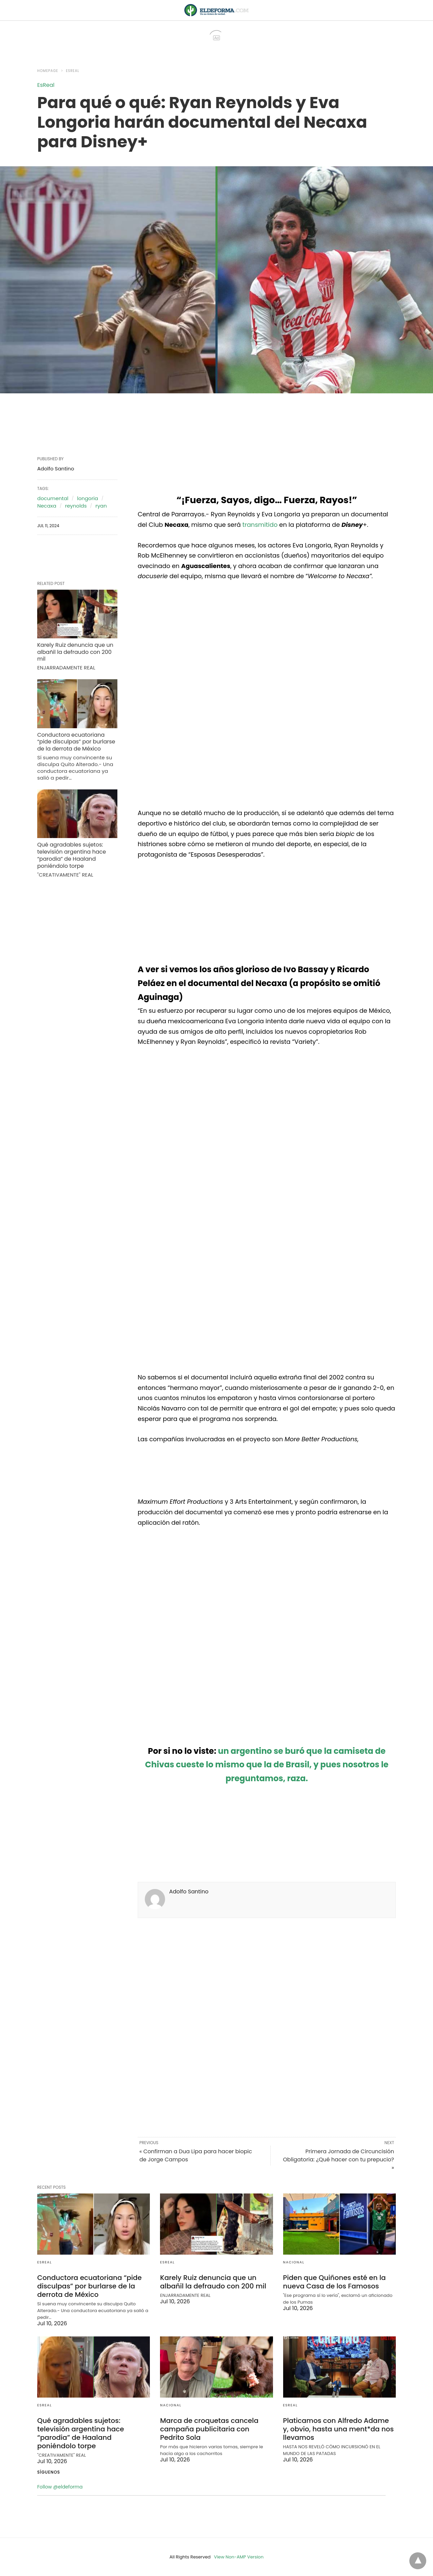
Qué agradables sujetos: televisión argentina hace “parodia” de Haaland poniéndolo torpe (71, 855)
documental (52, 498)
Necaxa (46, 505)
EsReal (72, 70)
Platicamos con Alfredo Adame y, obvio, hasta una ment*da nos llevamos (338, 2429)
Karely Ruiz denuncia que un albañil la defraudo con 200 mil (75, 652)
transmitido (259, 524)
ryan (101, 505)
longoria (87, 498)
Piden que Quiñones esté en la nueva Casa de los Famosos (334, 2282)
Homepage (47, 70)
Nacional (293, 2262)
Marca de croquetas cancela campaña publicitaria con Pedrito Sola (209, 2429)
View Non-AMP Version (239, 2557)
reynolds (76, 505)
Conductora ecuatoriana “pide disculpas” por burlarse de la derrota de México (76, 742)
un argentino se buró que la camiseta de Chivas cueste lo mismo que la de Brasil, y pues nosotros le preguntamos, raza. (267, 1764)
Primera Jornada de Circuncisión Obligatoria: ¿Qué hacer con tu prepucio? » (338, 2160)
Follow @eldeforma (60, 2486)
